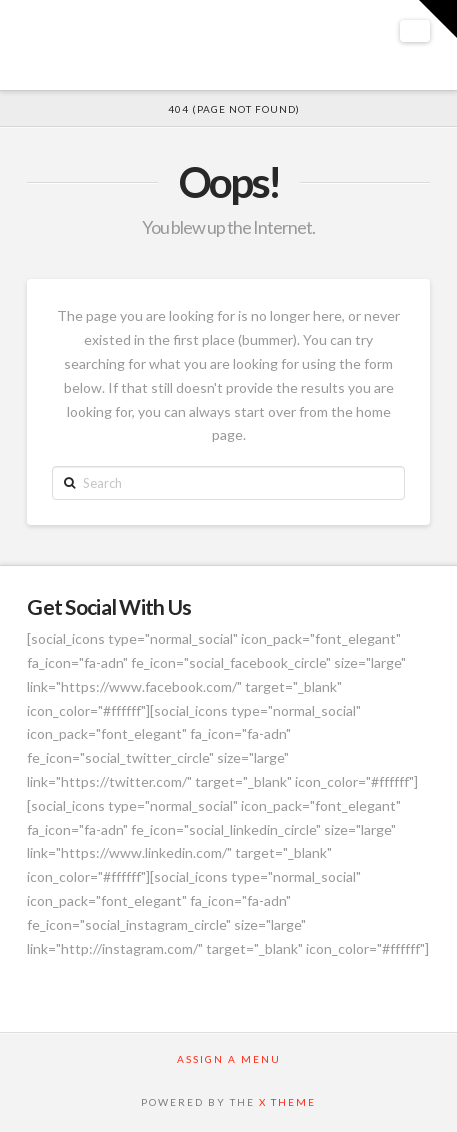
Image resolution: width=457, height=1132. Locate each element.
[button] (415, 31)
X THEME (287, 1102)
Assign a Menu (229, 1059)
